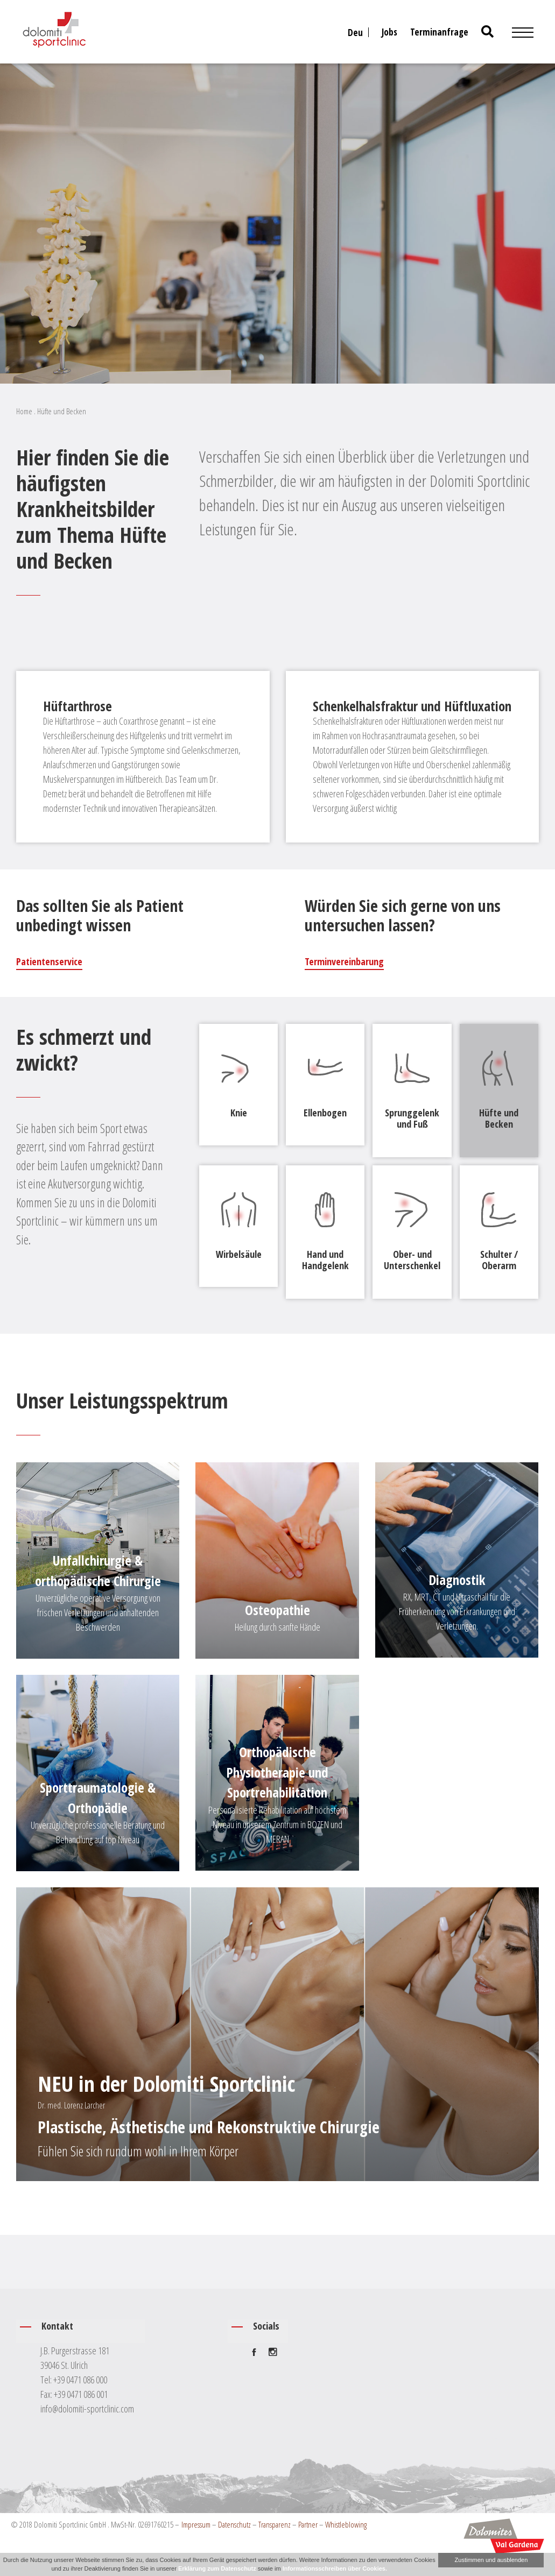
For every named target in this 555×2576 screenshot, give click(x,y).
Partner (308, 2523)
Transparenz (274, 2523)
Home (24, 411)
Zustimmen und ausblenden (491, 2560)
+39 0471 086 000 (80, 2379)
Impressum (195, 2523)
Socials (265, 2325)
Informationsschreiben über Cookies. (335, 2568)
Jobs (389, 32)
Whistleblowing (346, 2523)
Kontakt (57, 2325)
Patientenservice (49, 961)
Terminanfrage (439, 32)
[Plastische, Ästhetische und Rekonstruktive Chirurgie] (277, 2034)
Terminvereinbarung (344, 961)
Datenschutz (234, 2523)
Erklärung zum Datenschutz (217, 2568)
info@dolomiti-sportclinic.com (87, 2408)
